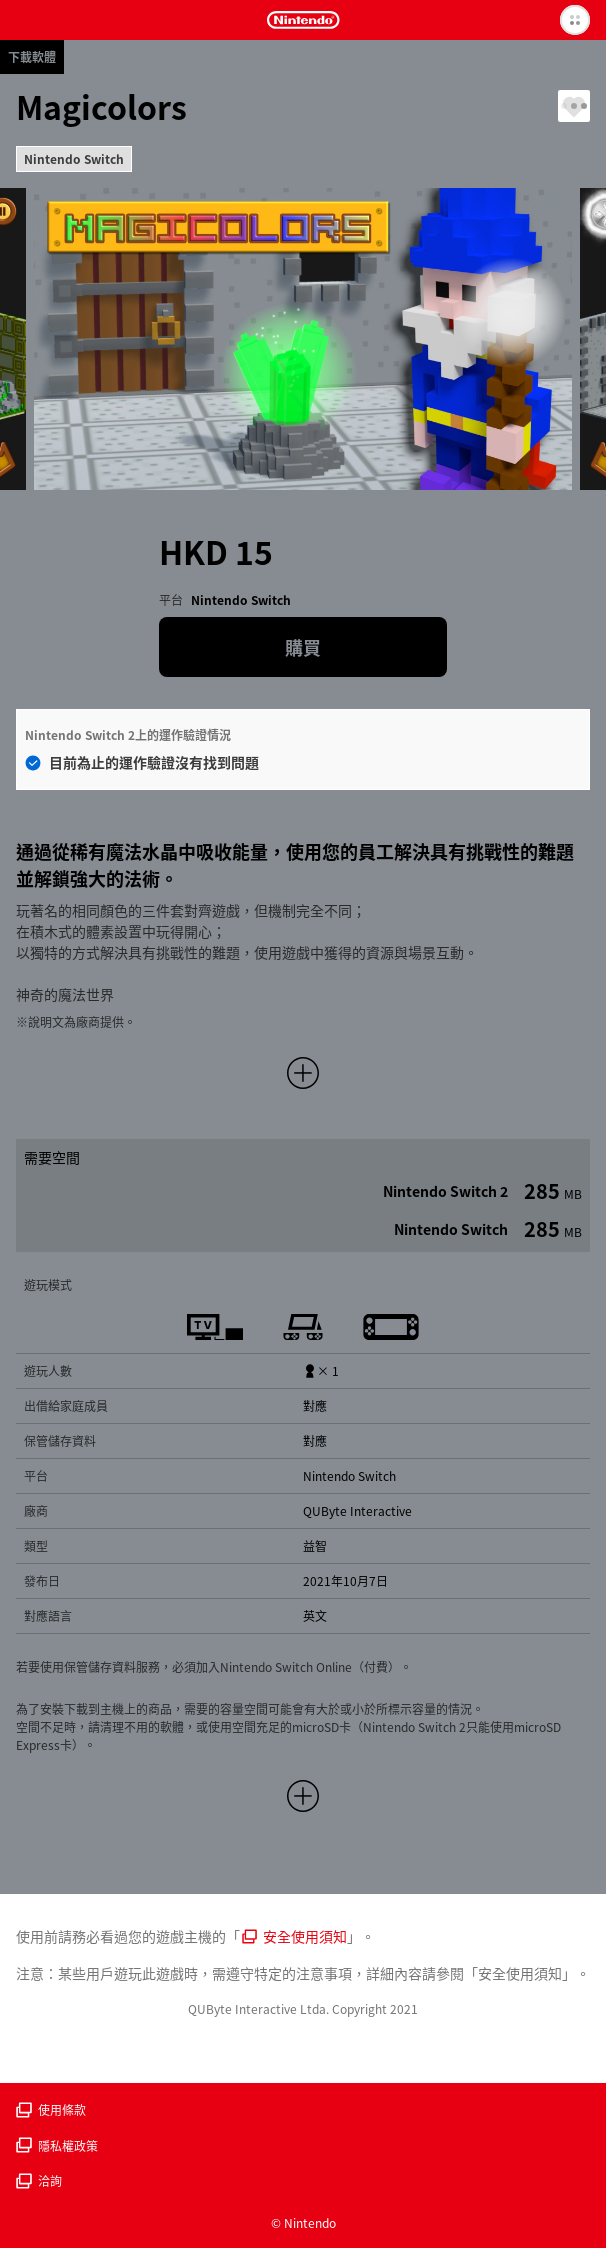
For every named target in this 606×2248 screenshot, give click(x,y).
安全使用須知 (294, 1936)
